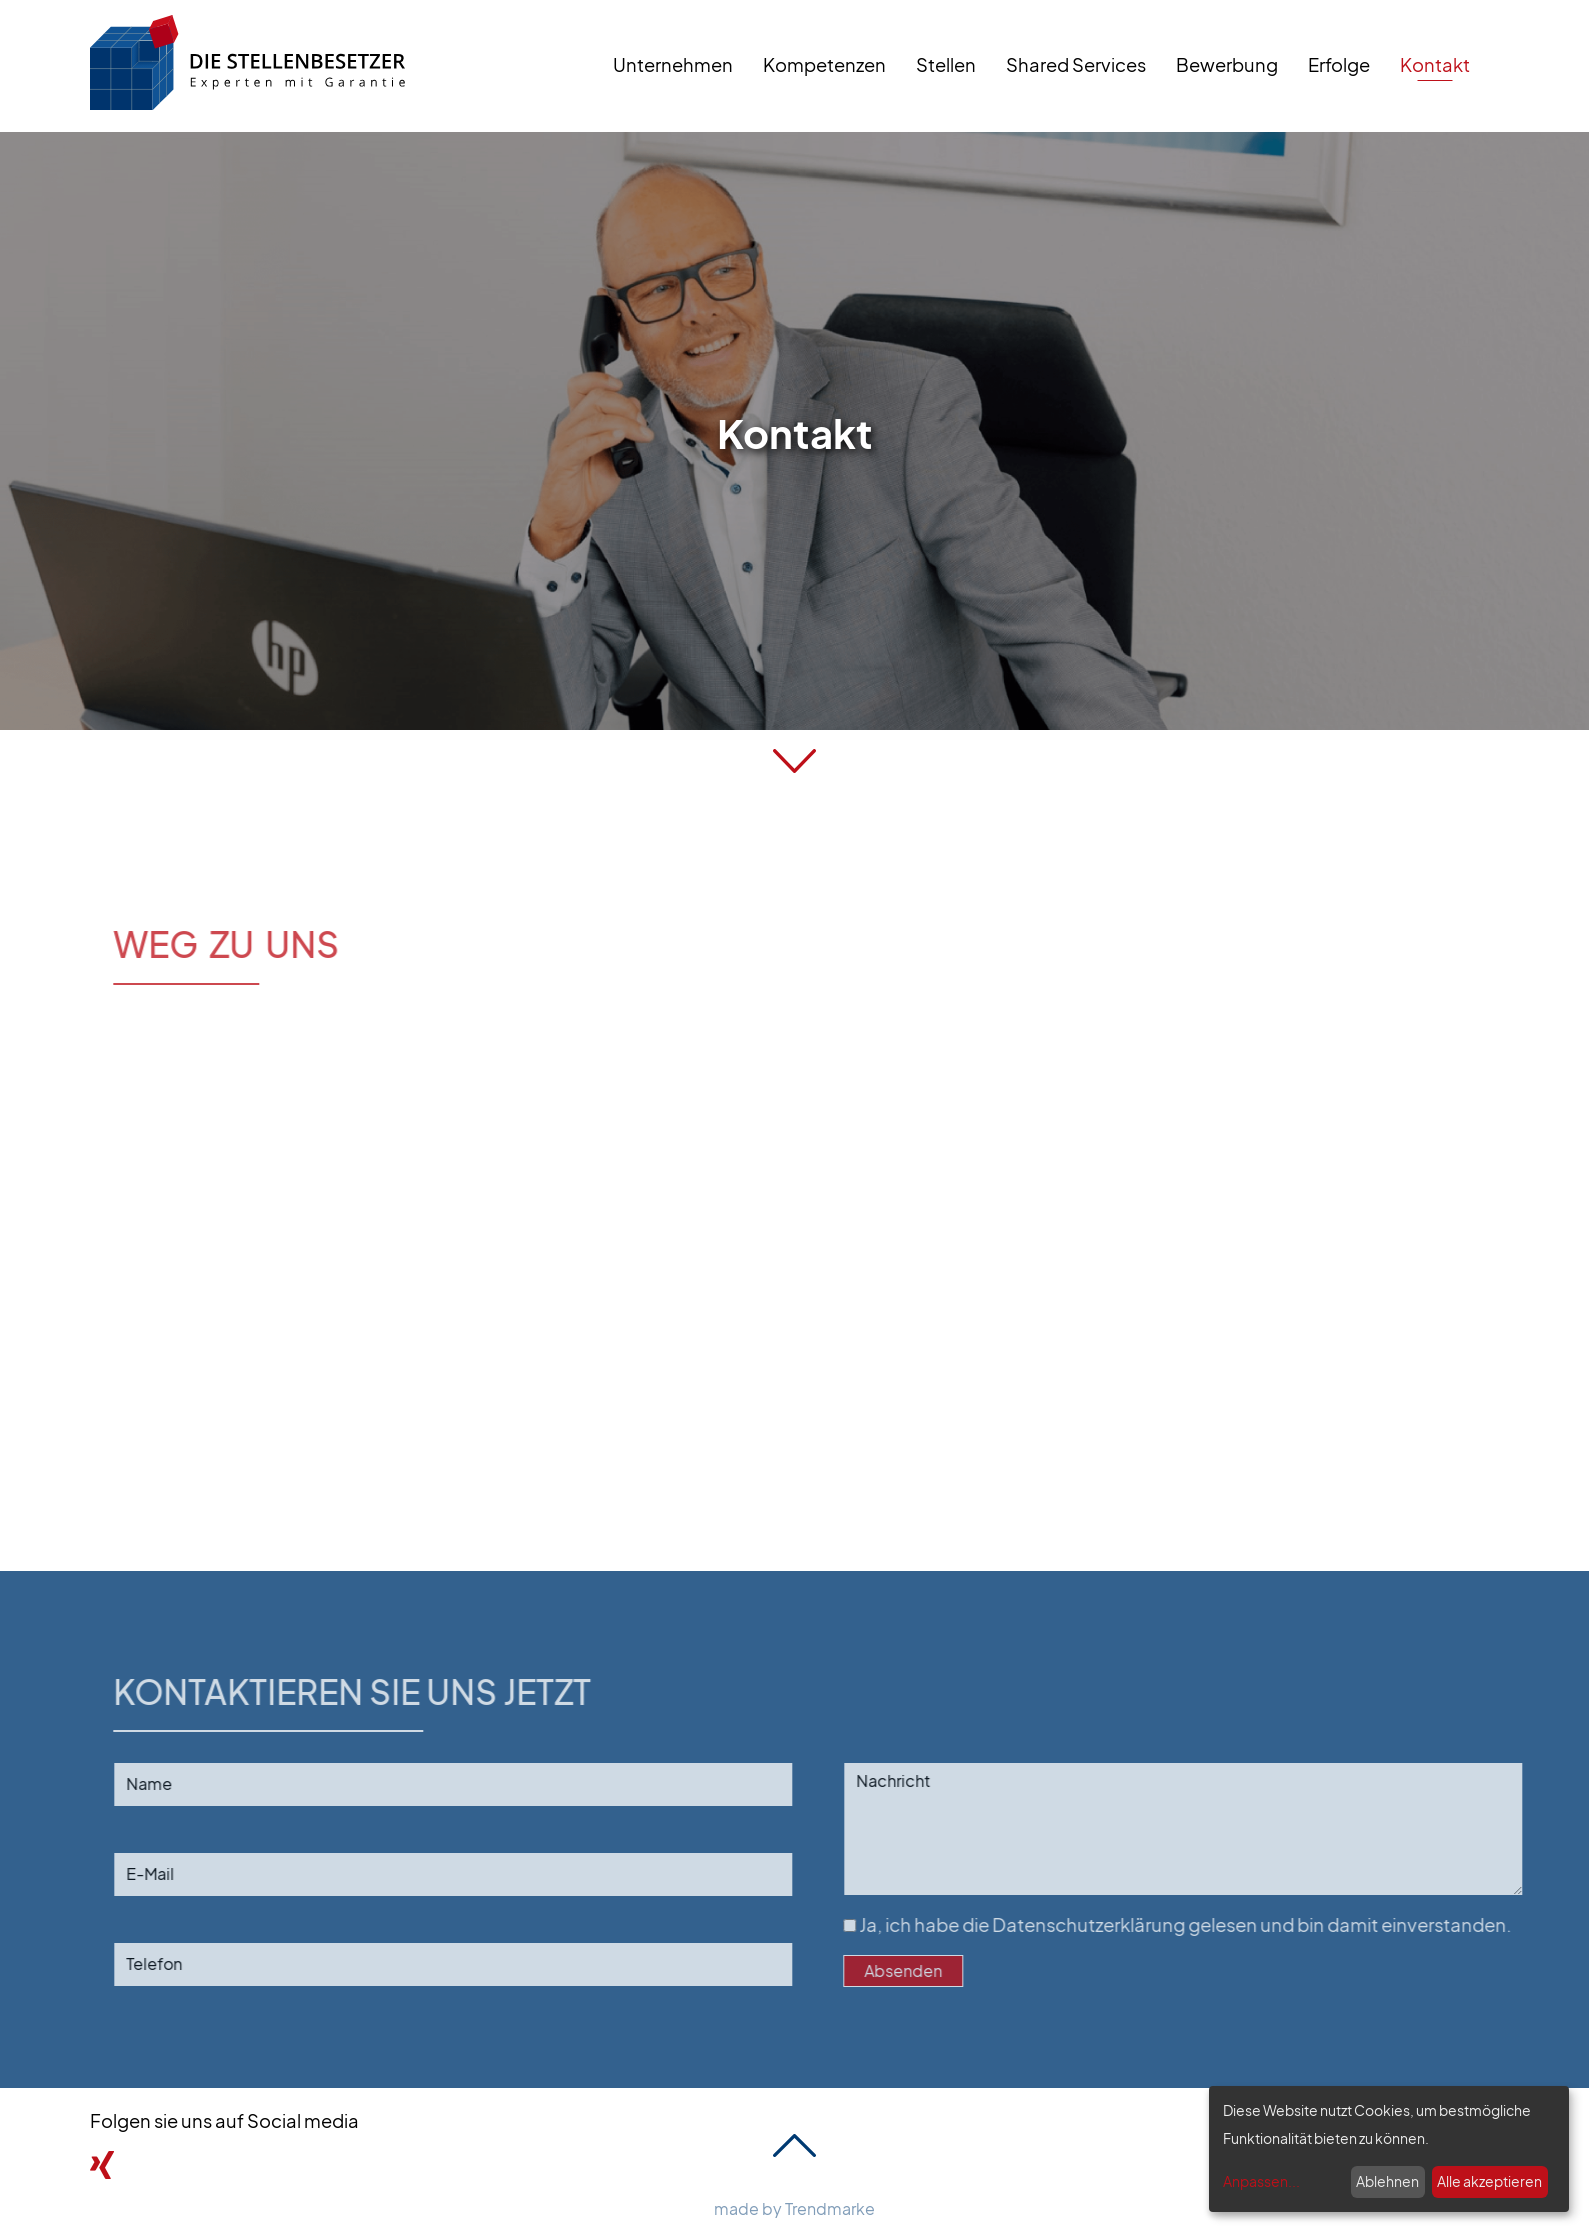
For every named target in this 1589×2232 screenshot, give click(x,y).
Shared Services (1076, 64)
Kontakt (1435, 64)
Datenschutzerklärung (1120, 1924)
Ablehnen (1387, 2181)
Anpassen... (1261, 2181)
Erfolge (1339, 64)
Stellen (946, 64)
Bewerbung (1227, 64)
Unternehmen (673, 64)
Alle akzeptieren (1489, 2181)
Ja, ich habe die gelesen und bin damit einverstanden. (1209, 1924)
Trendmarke (830, 2208)
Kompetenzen (824, 64)
